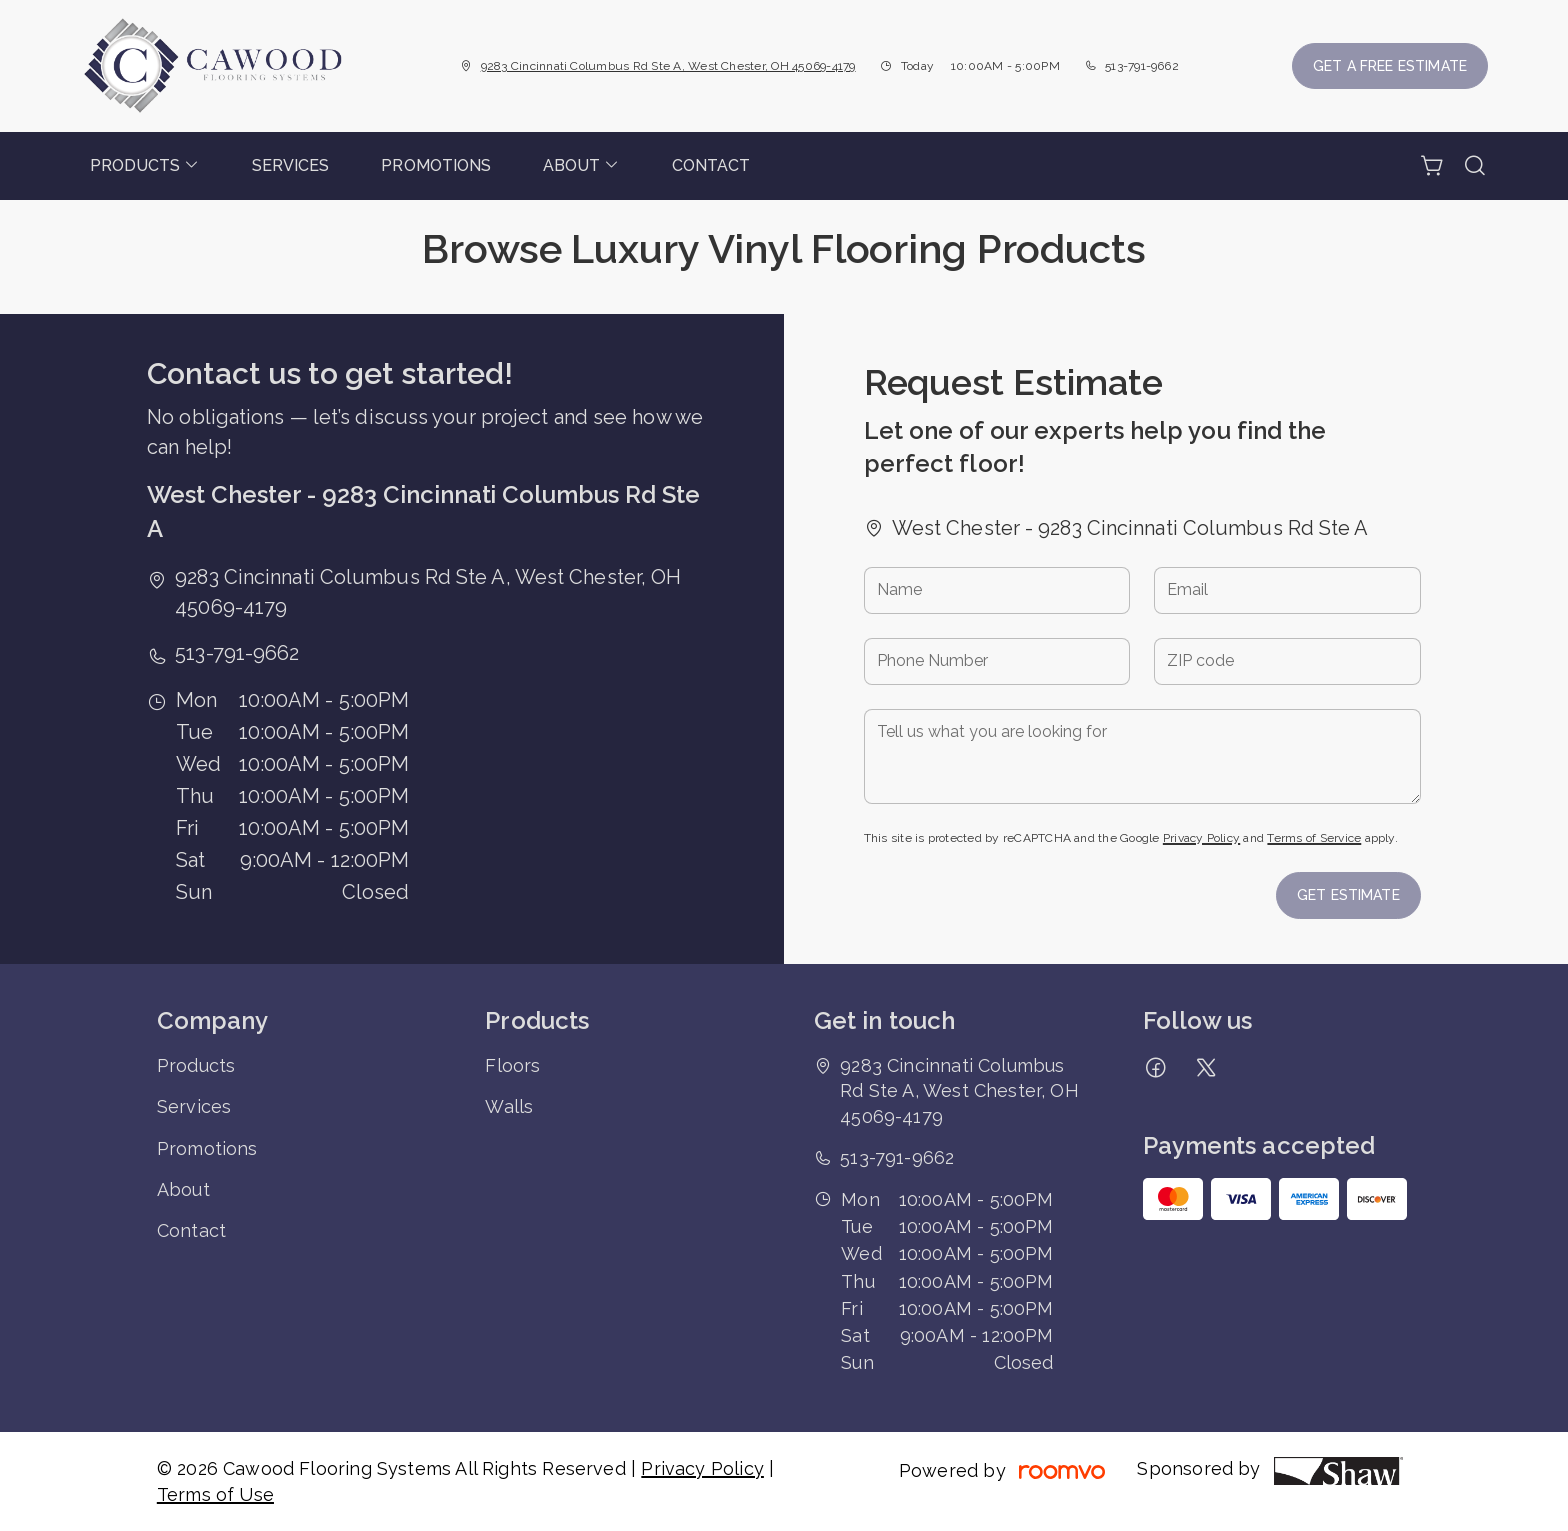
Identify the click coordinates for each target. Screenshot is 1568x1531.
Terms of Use (215, 1494)
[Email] (1287, 590)
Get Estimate (1348, 895)
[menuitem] (145, 166)
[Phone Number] (997, 661)
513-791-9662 (1142, 66)
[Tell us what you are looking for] (1142, 756)
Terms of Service (1314, 838)
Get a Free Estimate (1390, 66)
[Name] (997, 590)
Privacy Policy (1201, 838)
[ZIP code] (1287, 661)
